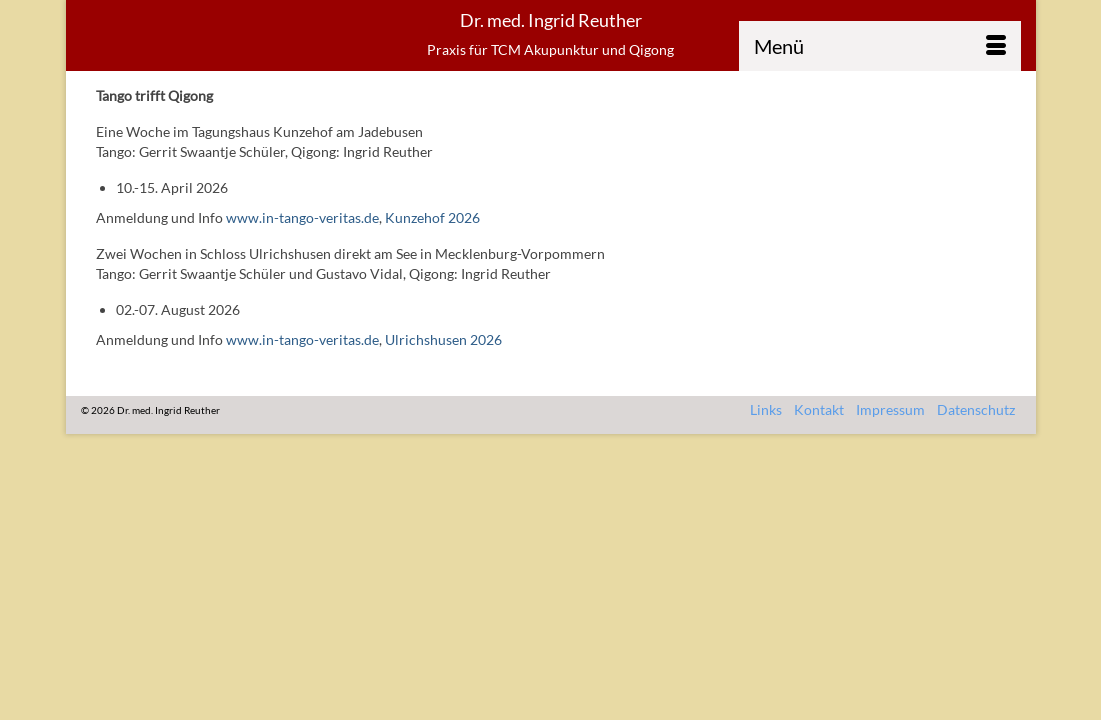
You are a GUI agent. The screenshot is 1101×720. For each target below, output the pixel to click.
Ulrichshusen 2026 (443, 377)
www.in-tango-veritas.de (302, 255)
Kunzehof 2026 (432, 255)
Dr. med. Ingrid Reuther (551, 20)
